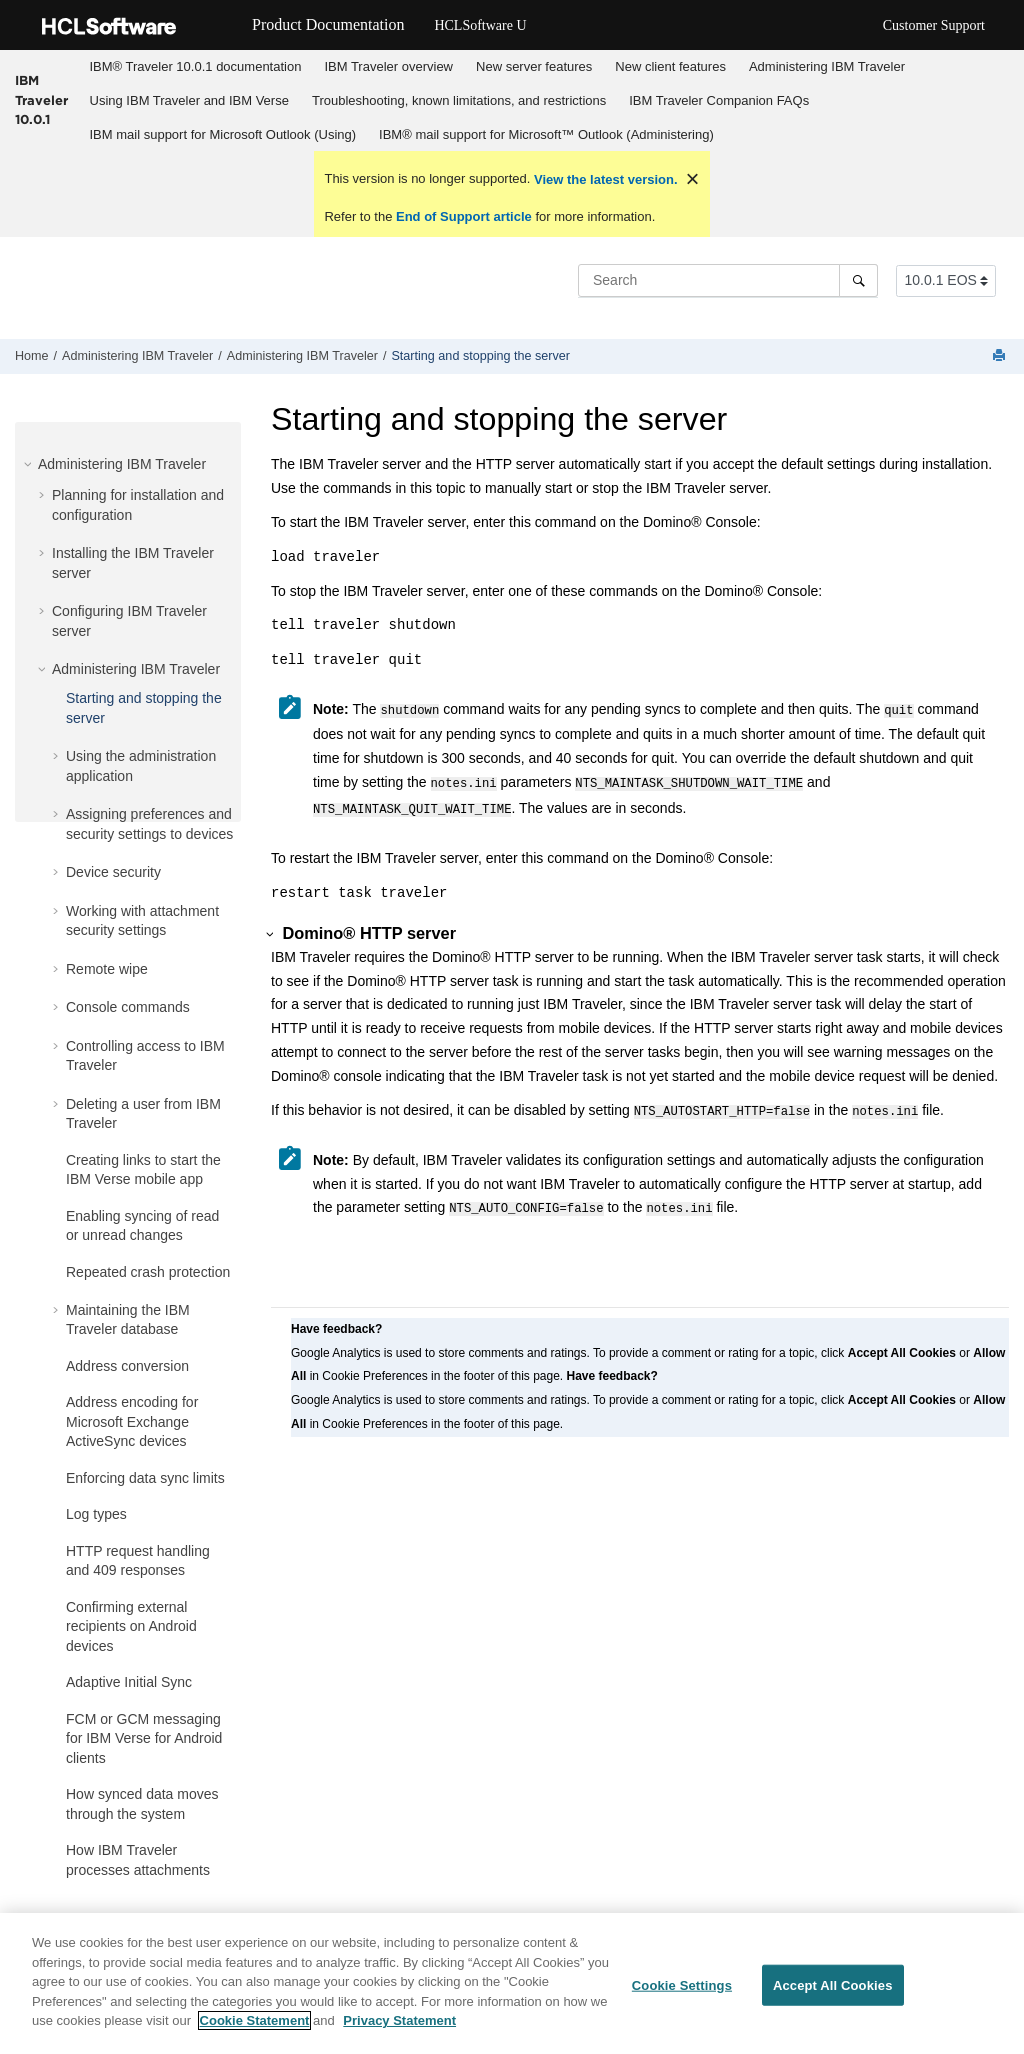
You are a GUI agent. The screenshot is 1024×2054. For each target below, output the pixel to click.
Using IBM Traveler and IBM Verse (189, 100)
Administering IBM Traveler (827, 66)
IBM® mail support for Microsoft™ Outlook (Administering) (546, 134)
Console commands (128, 1007)
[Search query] (728, 280)
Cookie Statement (255, 2027)
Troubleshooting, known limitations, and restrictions (459, 100)
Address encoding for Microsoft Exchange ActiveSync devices (132, 1421)
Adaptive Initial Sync (129, 1682)
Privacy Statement (399, 2027)
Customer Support (934, 25)
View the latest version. (603, 179)
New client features (670, 66)
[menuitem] (195, 67)
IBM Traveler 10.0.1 (41, 99)
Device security (113, 872)
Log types (96, 1514)
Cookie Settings (682, 1991)
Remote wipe (107, 969)
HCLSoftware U (480, 25)
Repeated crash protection (148, 1272)
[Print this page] (1001, 356)
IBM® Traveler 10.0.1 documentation (196, 66)
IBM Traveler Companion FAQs (719, 100)
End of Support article (463, 216)
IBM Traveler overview (388, 66)
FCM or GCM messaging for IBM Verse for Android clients (144, 1738)
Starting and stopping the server (480, 356)
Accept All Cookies (833, 1991)
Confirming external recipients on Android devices (131, 1626)
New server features (534, 66)
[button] (30, 464)
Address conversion (127, 1366)
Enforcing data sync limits (145, 1478)
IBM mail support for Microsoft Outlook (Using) (223, 134)
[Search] (858, 280)
